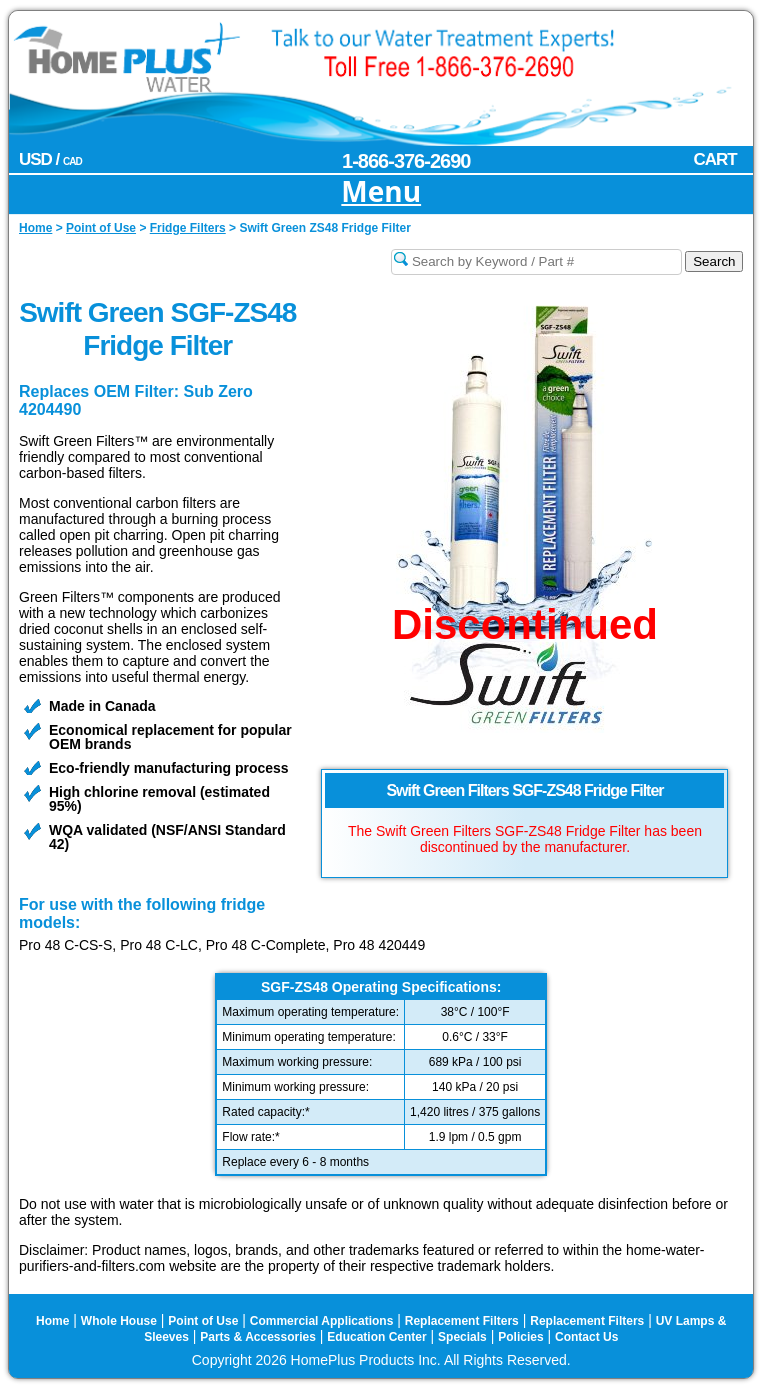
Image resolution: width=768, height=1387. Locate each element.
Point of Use (203, 1321)
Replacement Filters (462, 1321)
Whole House (119, 1321)
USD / (50, 159)
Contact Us (586, 1337)
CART (714, 159)
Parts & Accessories (258, 1337)
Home (52, 1321)
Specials (462, 1337)
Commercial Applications (322, 1321)
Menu (381, 192)
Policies (520, 1337)
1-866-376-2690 (406, 161)
